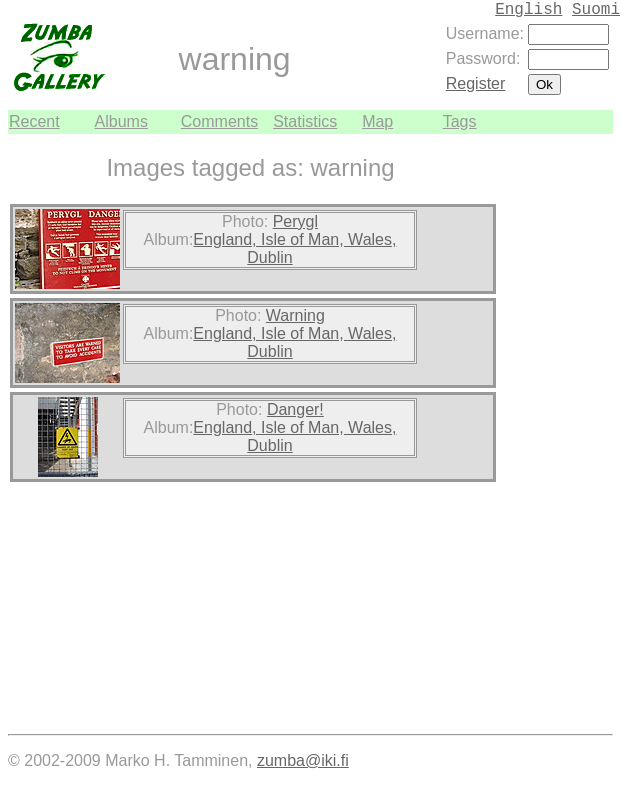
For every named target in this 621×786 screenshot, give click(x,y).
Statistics (305, 121)
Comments (219, 121)
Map (377, 121)
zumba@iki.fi (303, 760)
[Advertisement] (553, 434)
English (528, 10)
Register (476, 83)
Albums (121, 121)
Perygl (295, 221)
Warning (295, 315)
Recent (34, 121)
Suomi (596, 10)
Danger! (295, 409)
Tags (460, 121)
